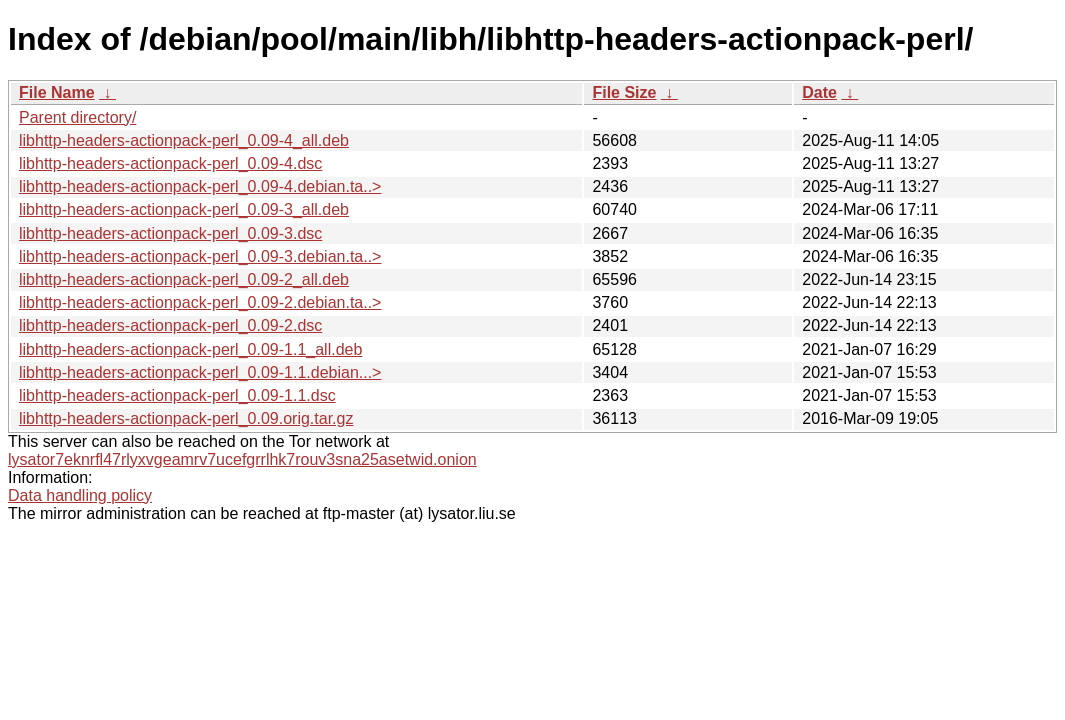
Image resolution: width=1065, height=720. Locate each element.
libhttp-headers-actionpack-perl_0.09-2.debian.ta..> (200, 302)
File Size (624, 92)
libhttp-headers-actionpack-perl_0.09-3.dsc (170, 233)
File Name (57, 92)
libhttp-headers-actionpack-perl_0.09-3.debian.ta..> (200, 256)
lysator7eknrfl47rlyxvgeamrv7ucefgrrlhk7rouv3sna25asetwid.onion (242, 459)
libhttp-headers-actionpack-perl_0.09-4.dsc (170, 163)
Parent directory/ (77, 117)
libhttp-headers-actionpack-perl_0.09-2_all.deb (184, 279)
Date (819, 92)
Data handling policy (80, 495)
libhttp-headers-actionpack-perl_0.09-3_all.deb (184, 209)
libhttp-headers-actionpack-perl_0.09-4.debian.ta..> (200, 186)
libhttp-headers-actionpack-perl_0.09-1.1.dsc (177, 395)
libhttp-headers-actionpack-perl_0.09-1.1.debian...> (200, 372)
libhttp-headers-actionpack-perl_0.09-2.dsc (170, 325)
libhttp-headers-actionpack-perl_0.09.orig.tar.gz (186, 418)
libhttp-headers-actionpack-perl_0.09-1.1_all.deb (190, 349)
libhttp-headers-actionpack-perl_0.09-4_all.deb (184, 140)
